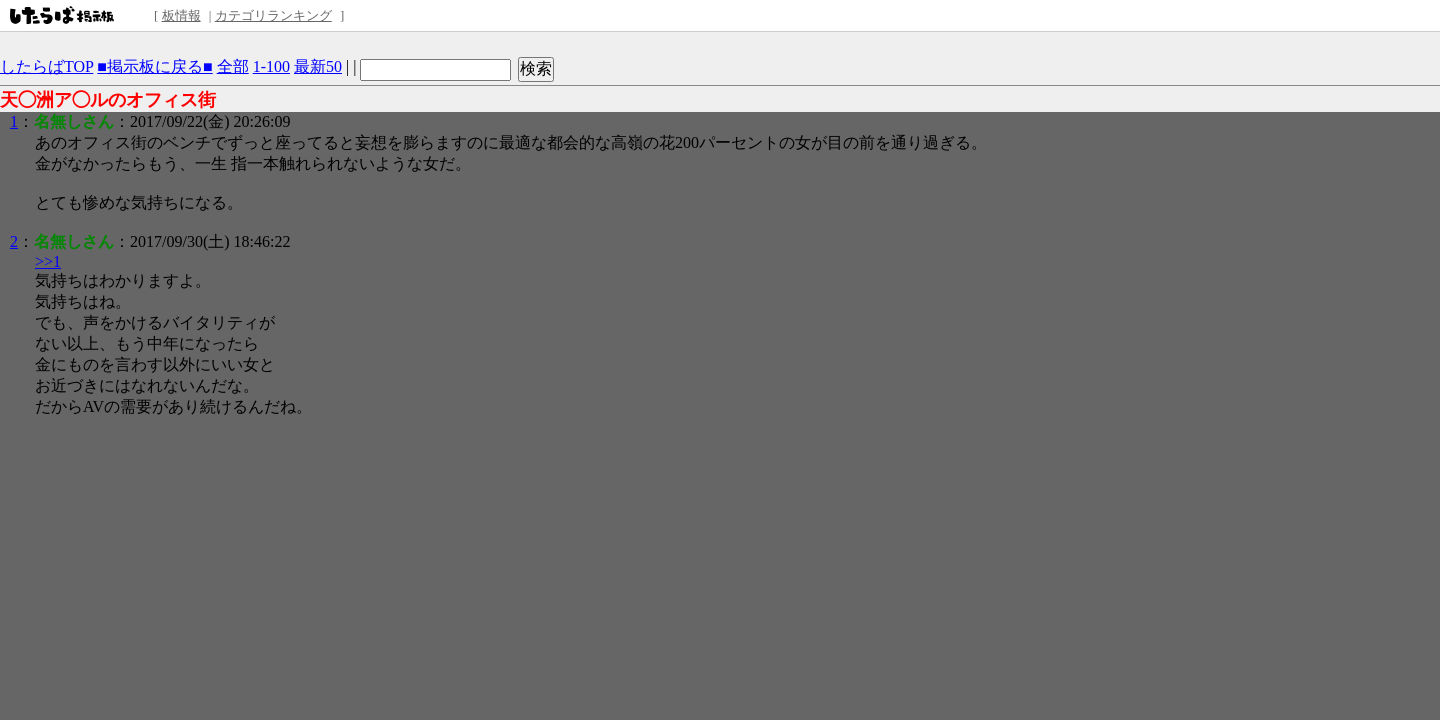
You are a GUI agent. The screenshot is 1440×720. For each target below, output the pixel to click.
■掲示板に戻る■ (154, 66)
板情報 (181, 15)
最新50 (318, 66)
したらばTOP (46, 66)
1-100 (271, 66)
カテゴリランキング (273, 15)
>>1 (48, 261)
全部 (233, 66)
